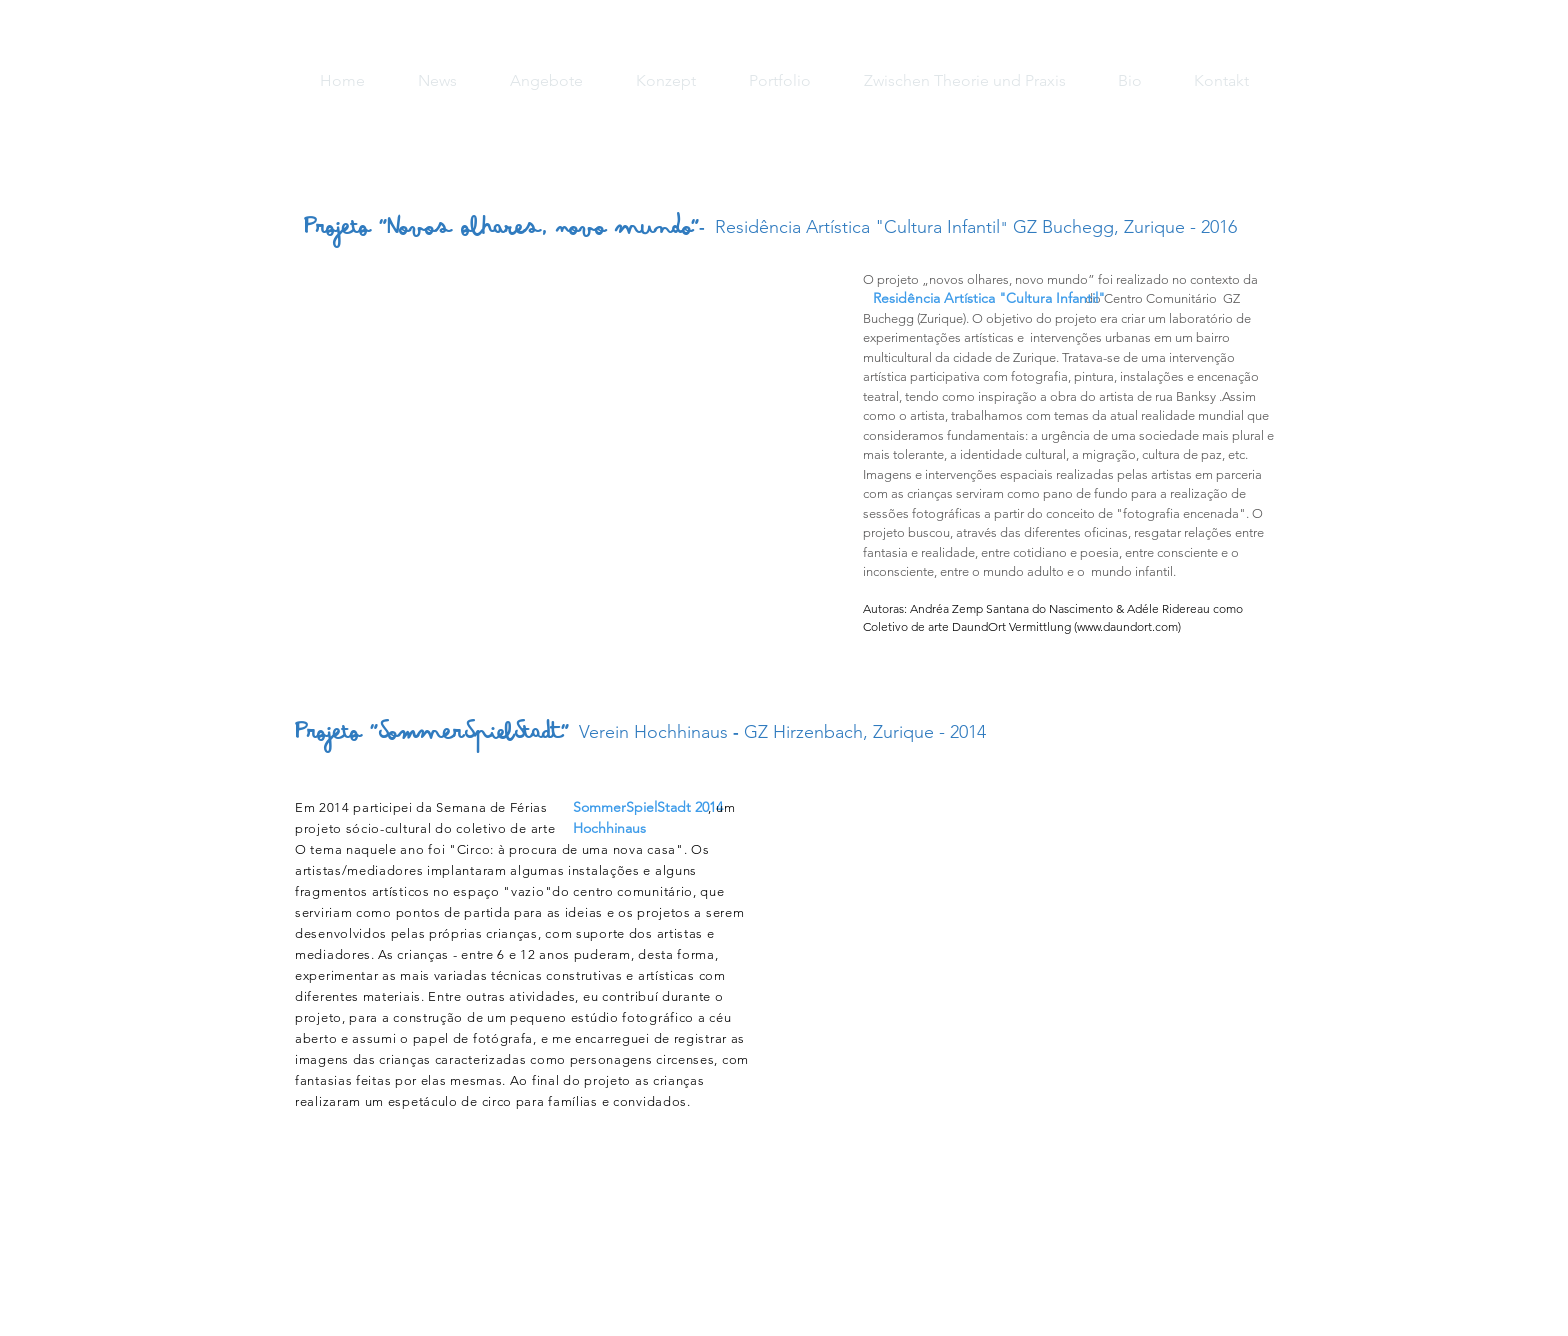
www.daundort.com (1127, 626)
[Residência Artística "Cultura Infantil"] (989, 299)
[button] (558, 455)
